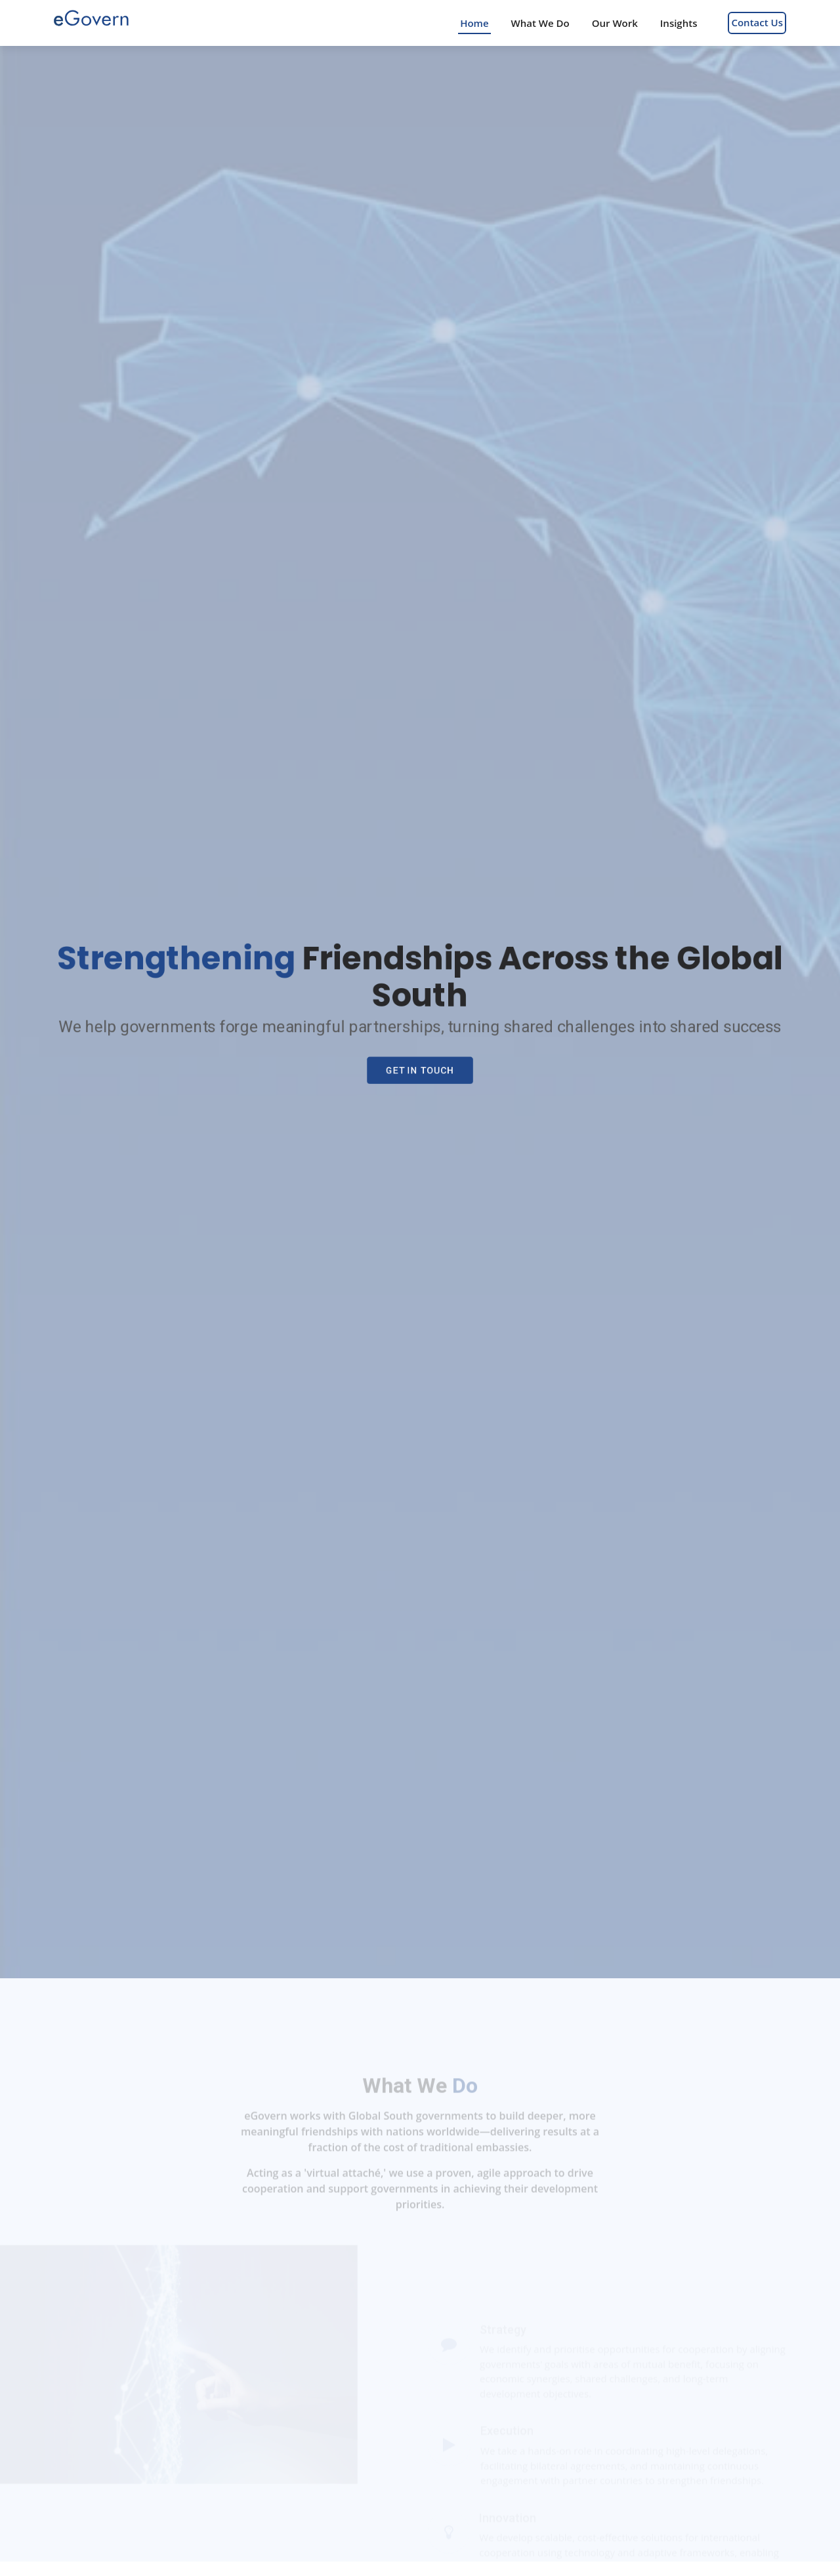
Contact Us (757, 22)
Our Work (615, 23)
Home (474, 23)
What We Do (540, 23)
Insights (679, 23)
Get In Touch (420, 1071)
